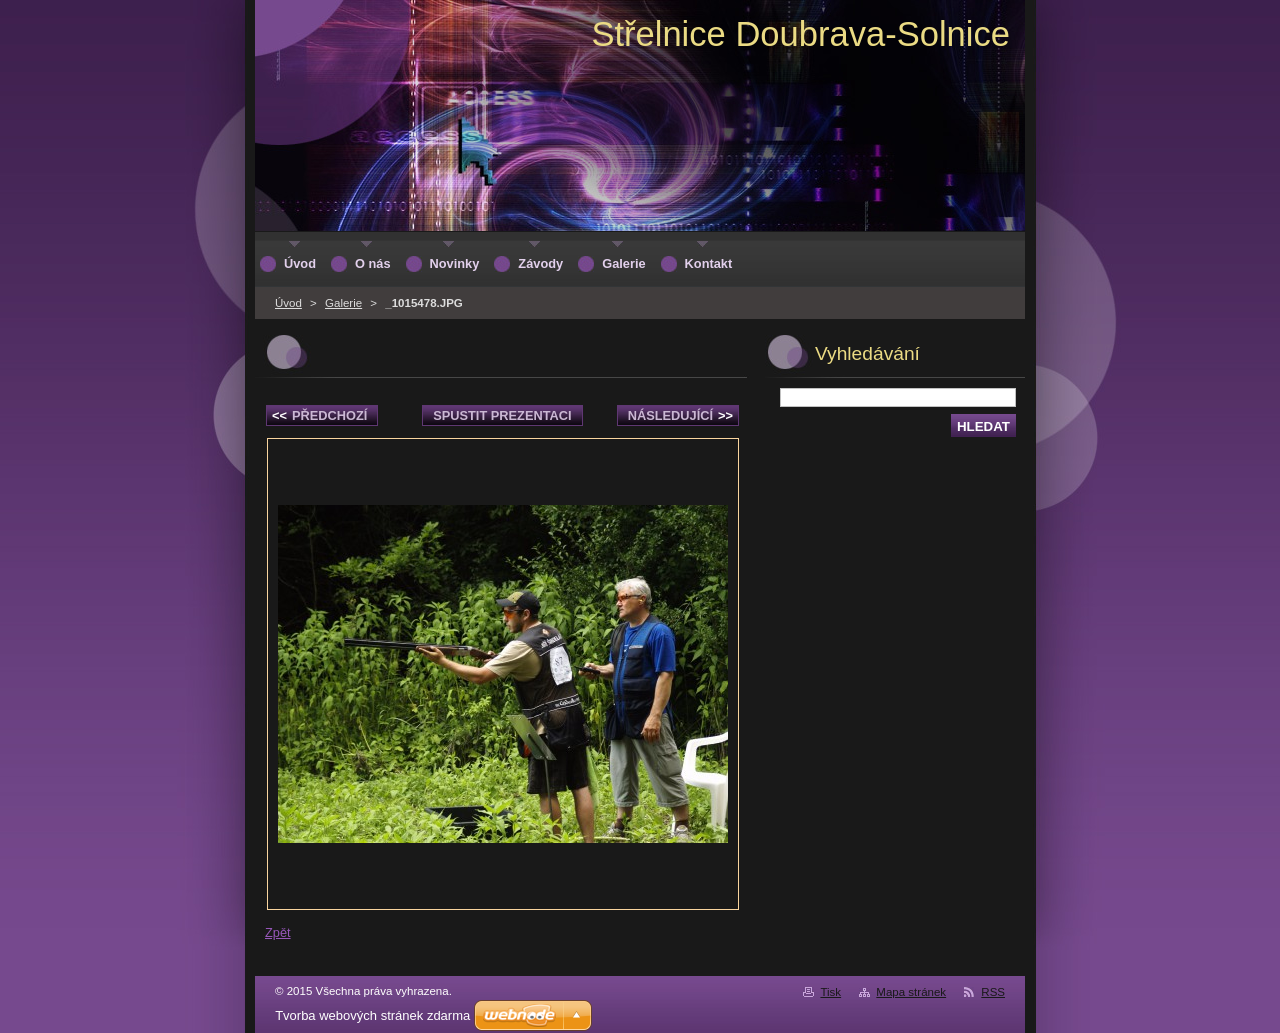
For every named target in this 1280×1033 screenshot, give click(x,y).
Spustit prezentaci (502, 415)
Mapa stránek (911, 992)
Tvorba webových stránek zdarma (372, 1015)
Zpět (278, 932)
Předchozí (319, 415)
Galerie (343, 303)
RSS (993, 992)
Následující (680, 415)
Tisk (830, 992)
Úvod (288, 303)
